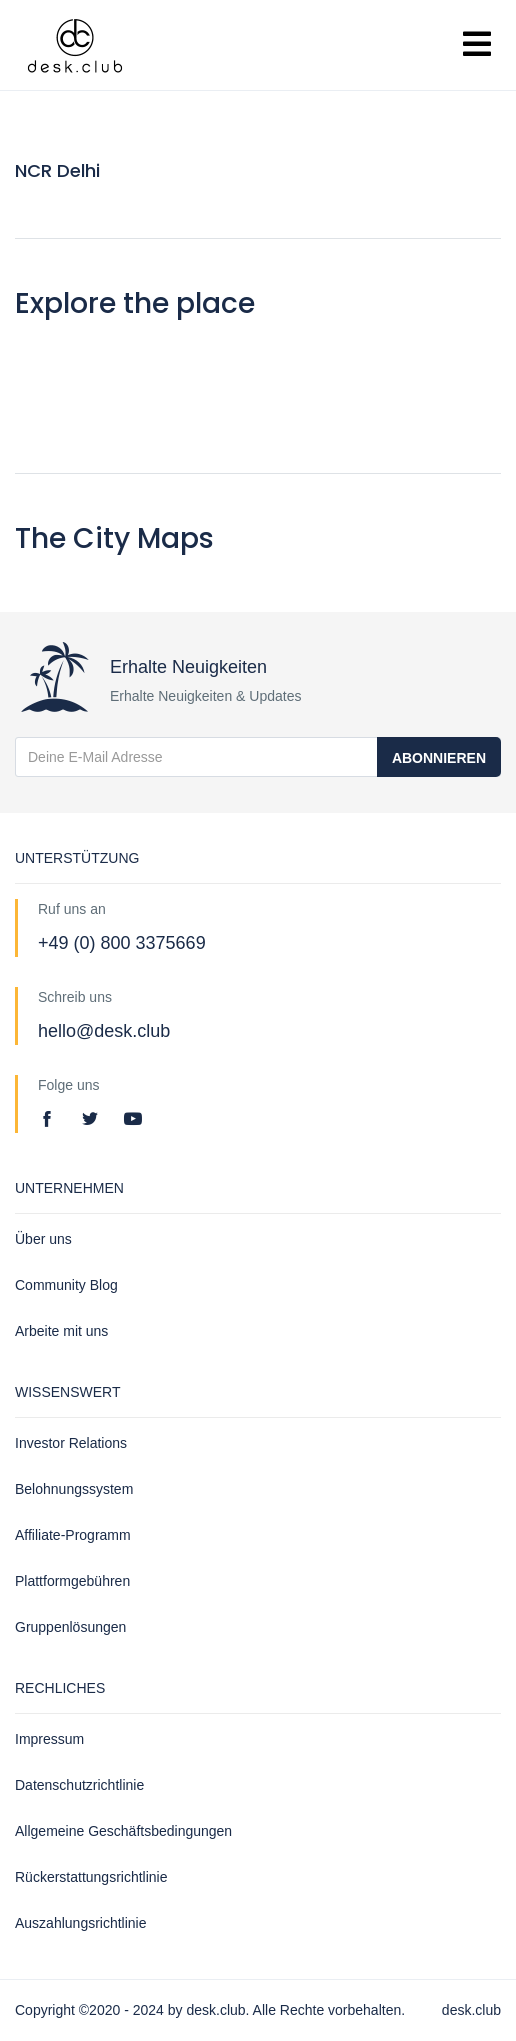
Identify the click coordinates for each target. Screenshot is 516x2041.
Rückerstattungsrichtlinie (91, 1877)
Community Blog (66, 1285)
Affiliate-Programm (73, 1535)
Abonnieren (439, 758)
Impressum (49, 1739)
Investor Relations (71, 1443)
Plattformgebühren (72, 1581)
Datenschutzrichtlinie (79, 1785)
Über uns (43, 1239)
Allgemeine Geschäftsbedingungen (123, 1831)
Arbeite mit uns (61, 1331)
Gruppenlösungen (70, 1627)
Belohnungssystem (74, 1489)
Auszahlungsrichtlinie (81, 1923)
